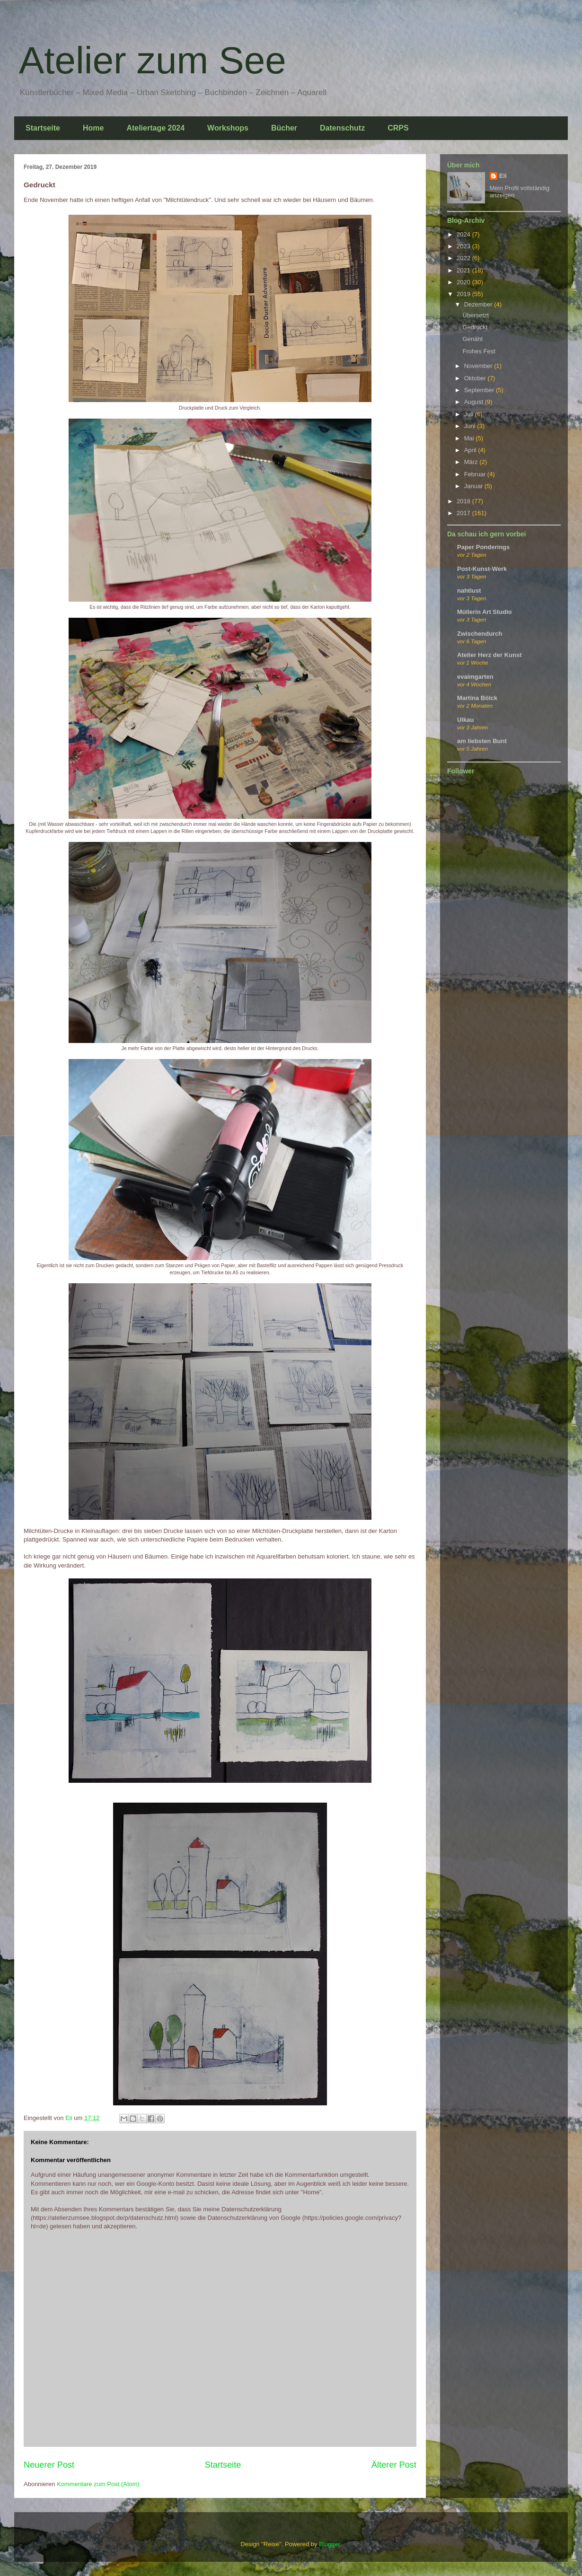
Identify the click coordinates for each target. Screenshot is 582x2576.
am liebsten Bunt (482, 741)
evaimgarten (475, 676)
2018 (464, 501)
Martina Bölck (477, 697)
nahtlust (469, 590)
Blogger (329, 2544)
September (480, 390)
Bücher (284, 128)
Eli (503, 175)
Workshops (227, 128)
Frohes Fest (478, 351)
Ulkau (465, 719)
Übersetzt (475, 315)
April (471, 450)
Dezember (479, 304)
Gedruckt (474, 327)
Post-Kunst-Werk (482, 568)
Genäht (472, 338)
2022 (464, 258)
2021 (464, 270)
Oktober (476, 378)
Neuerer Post (49, 2465)
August (474, 401)
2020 (464, 282)
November (479, 365)
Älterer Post (393, 2465)
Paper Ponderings (483, 547)
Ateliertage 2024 (155, 128)
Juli (469, 414)
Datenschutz (342, 128)
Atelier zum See (152, 60)
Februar (475, 474)
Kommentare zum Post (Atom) (98, 2484)
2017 (464, 513)
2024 (464, 234)
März (472, 461)
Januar (474, 486)
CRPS (398, 128)
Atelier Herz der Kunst (489, 654)
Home (93, 128)
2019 (464, 294)
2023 (464, 246)
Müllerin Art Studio (484, 611)
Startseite (43, 128)
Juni (470, 425)
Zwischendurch (479, 633)
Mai (470, 438)
